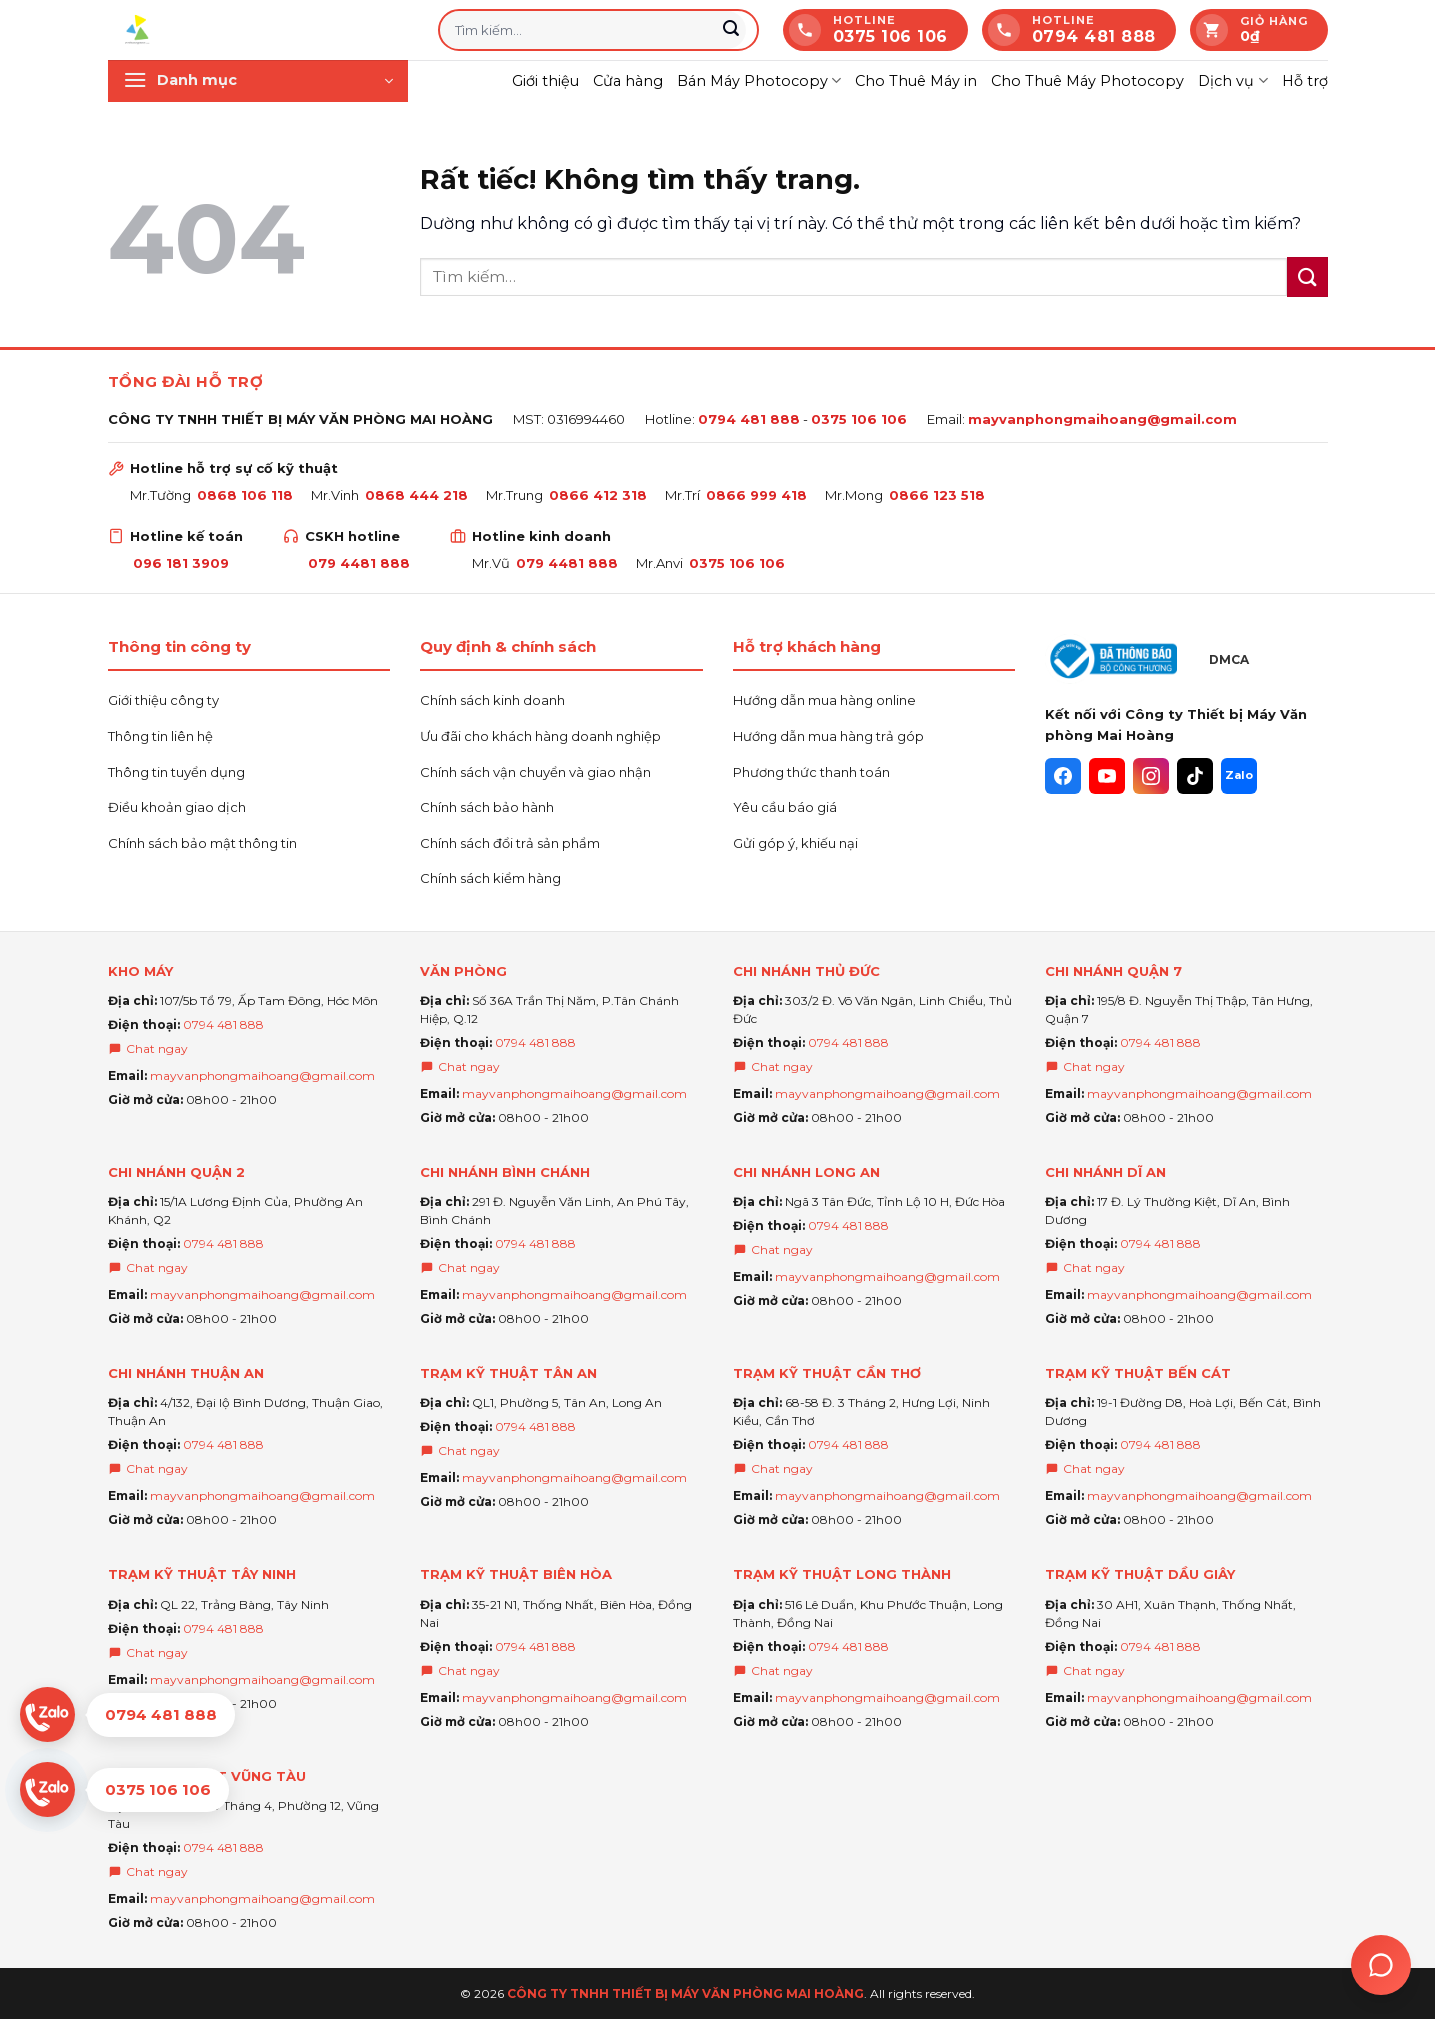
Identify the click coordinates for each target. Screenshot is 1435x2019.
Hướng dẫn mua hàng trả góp (828, 736)
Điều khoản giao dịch (177, 807)
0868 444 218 (416, 495)
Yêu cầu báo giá (785, 807)
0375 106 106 (859, 419)
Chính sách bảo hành (487, 807)
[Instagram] (1151, 776)
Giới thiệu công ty (163, 700)
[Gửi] (732, 30)
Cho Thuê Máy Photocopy (1087, 81)
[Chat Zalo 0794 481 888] (127, 1714)
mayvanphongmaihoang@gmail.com (1102, 419)
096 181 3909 (181, 563)
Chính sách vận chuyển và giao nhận (535, 772)
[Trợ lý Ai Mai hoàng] (1381, 1965)
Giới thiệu (545, 81)
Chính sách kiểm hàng (490, 878)
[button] (258, 81)
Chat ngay (148, 1048)
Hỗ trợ (1305, 81)
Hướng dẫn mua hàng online (824, 700)
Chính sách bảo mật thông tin (202, 843)
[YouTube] (1107, 776)
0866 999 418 (756, 495)
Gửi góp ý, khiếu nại (795, 843)
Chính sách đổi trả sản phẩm (510, 843)
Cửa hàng (628, 81)
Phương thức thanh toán (811, 772)
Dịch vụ (1232, 80)
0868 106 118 (245, 495)
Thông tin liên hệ (160, 736)
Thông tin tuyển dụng (176, 772)
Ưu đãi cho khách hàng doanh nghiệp (540, 736)
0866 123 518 (937, 495)
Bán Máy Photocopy (759, 80)
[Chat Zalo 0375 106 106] (127, 1789)
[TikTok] (1195, 776)
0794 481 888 (749, 419)
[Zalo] (1239, 776)
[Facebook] (1063, 776)
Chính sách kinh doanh (492, 700)
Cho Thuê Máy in (916, 81)
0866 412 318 (598, 495)
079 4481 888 (359, 563)
